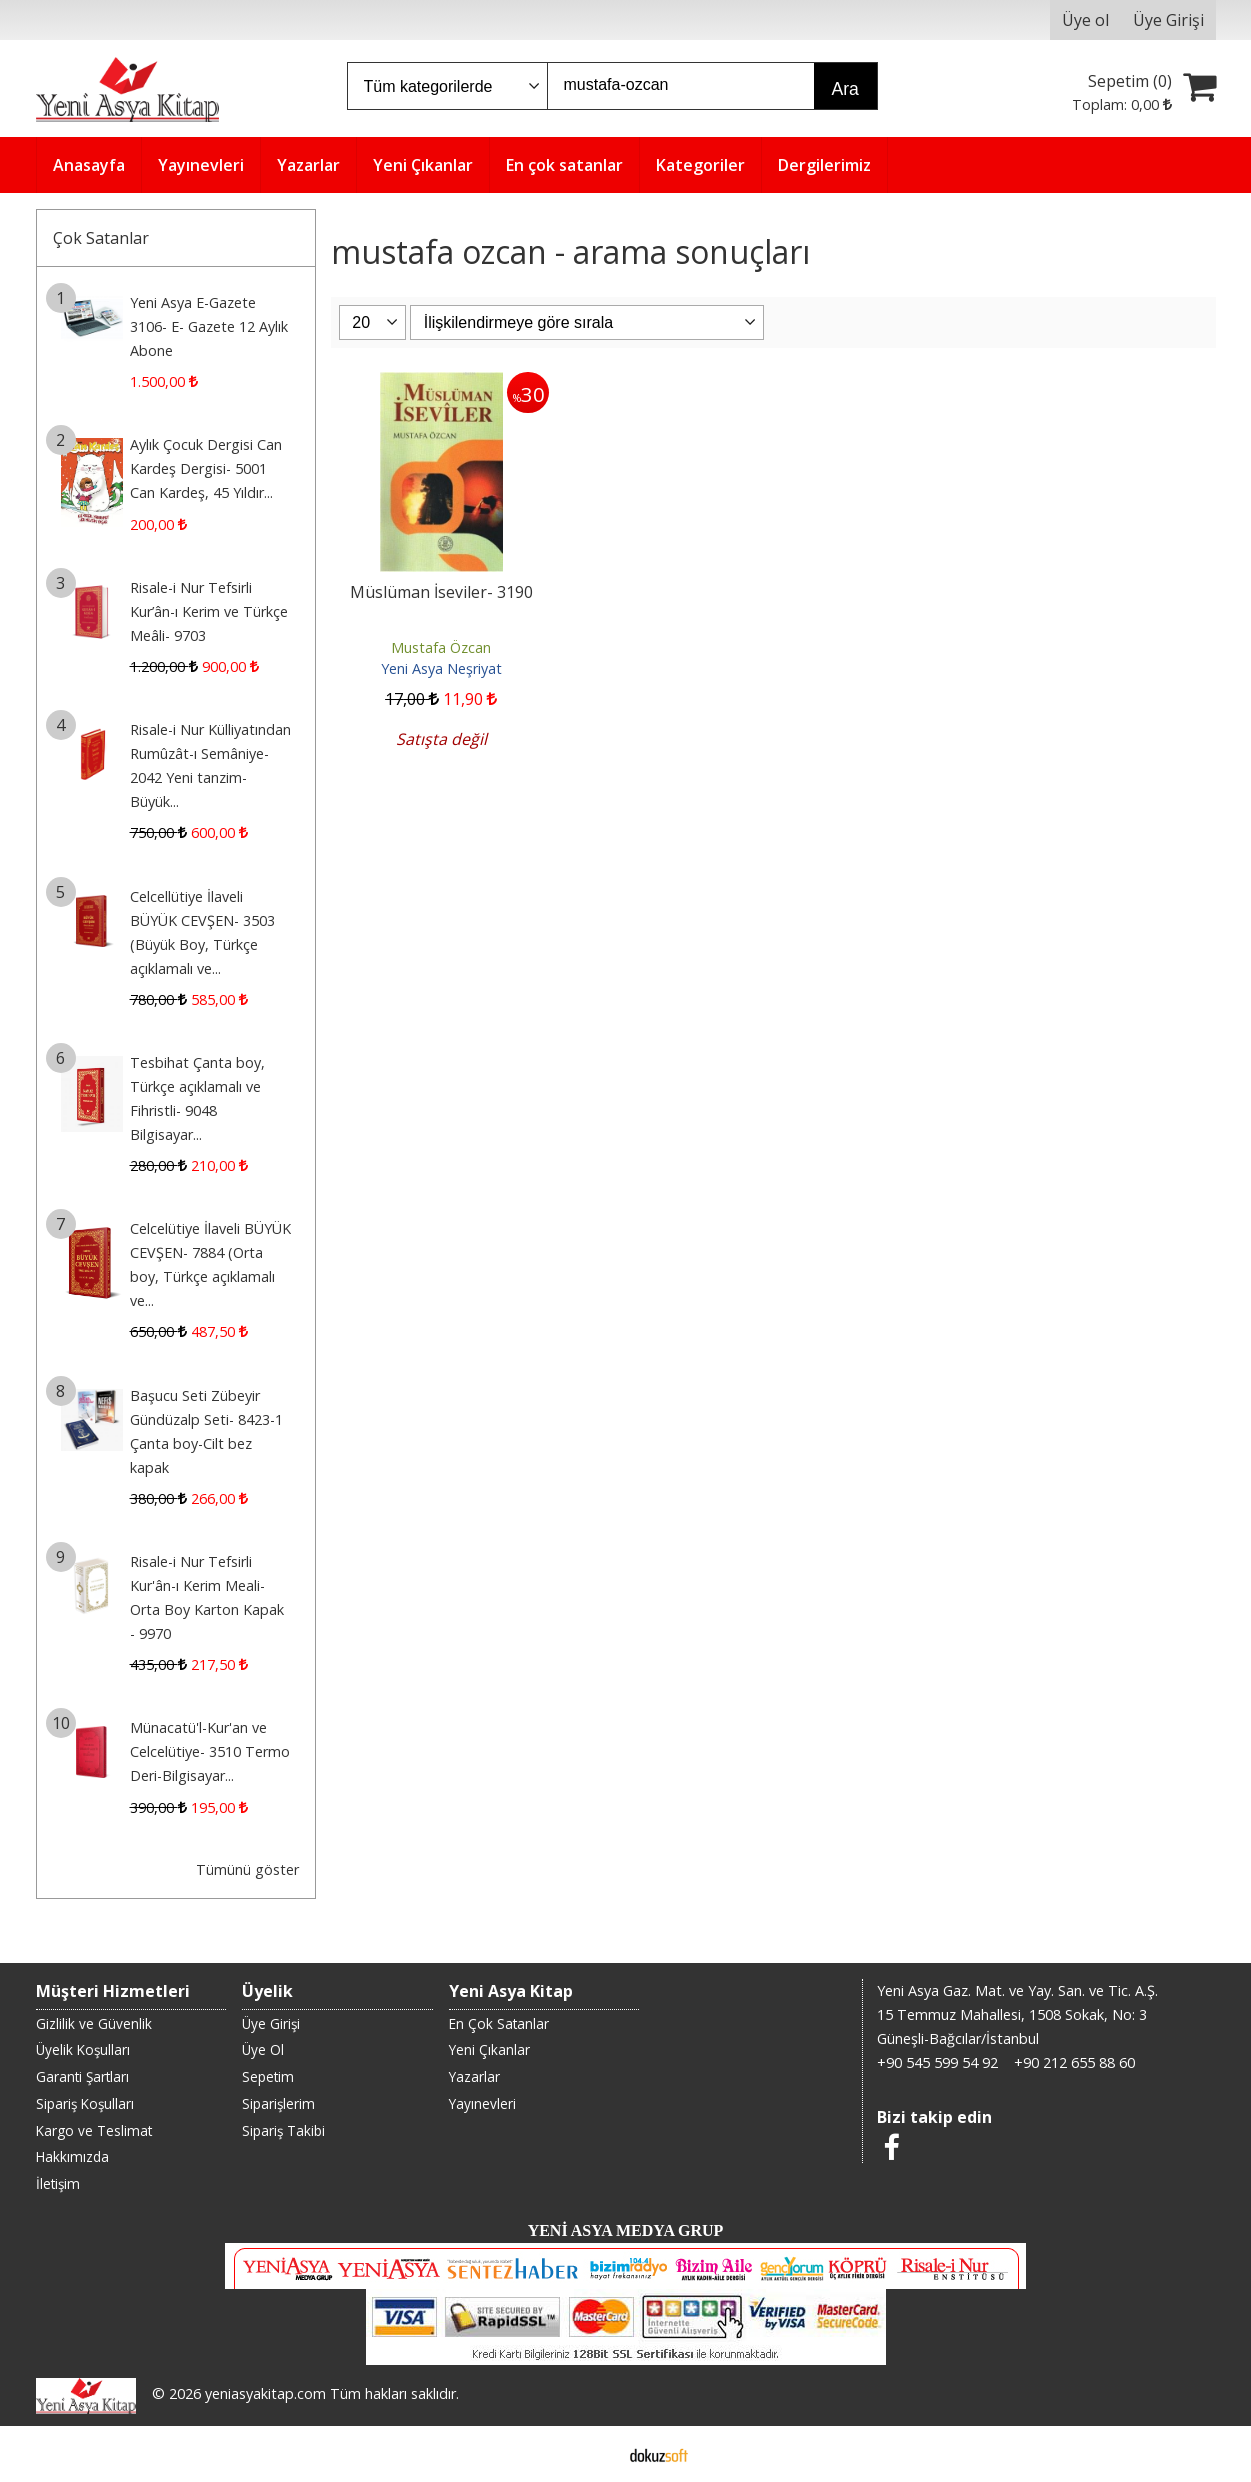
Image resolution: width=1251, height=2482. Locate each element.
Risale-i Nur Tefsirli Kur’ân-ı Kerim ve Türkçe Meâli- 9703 (209, 611)
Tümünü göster (247, 1869)
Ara (845, 89)
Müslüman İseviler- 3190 (441, 592)
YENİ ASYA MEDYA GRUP (626, 2230)
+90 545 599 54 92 (937, 2062)
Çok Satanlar (101, 238)
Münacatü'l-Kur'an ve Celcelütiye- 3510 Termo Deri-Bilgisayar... (210, 1751)
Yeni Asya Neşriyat (441, 668)
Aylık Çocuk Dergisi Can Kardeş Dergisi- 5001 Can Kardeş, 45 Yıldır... (206, 468)
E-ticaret (593, 2454)
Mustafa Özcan (441, 647)
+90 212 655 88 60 (1074, 2062)
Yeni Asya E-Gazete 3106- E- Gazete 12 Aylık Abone (209, 326)
